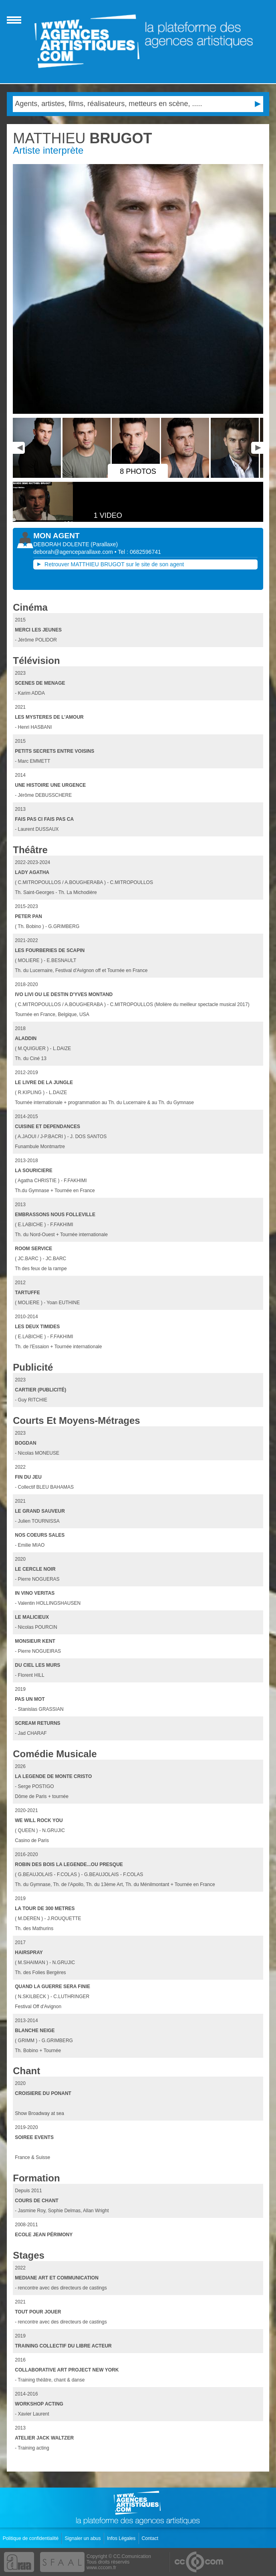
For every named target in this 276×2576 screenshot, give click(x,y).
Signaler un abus (83, 2538)
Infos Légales (122, 2538)
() (104, 544)
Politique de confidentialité (31, 2538)
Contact (151, 2538)
